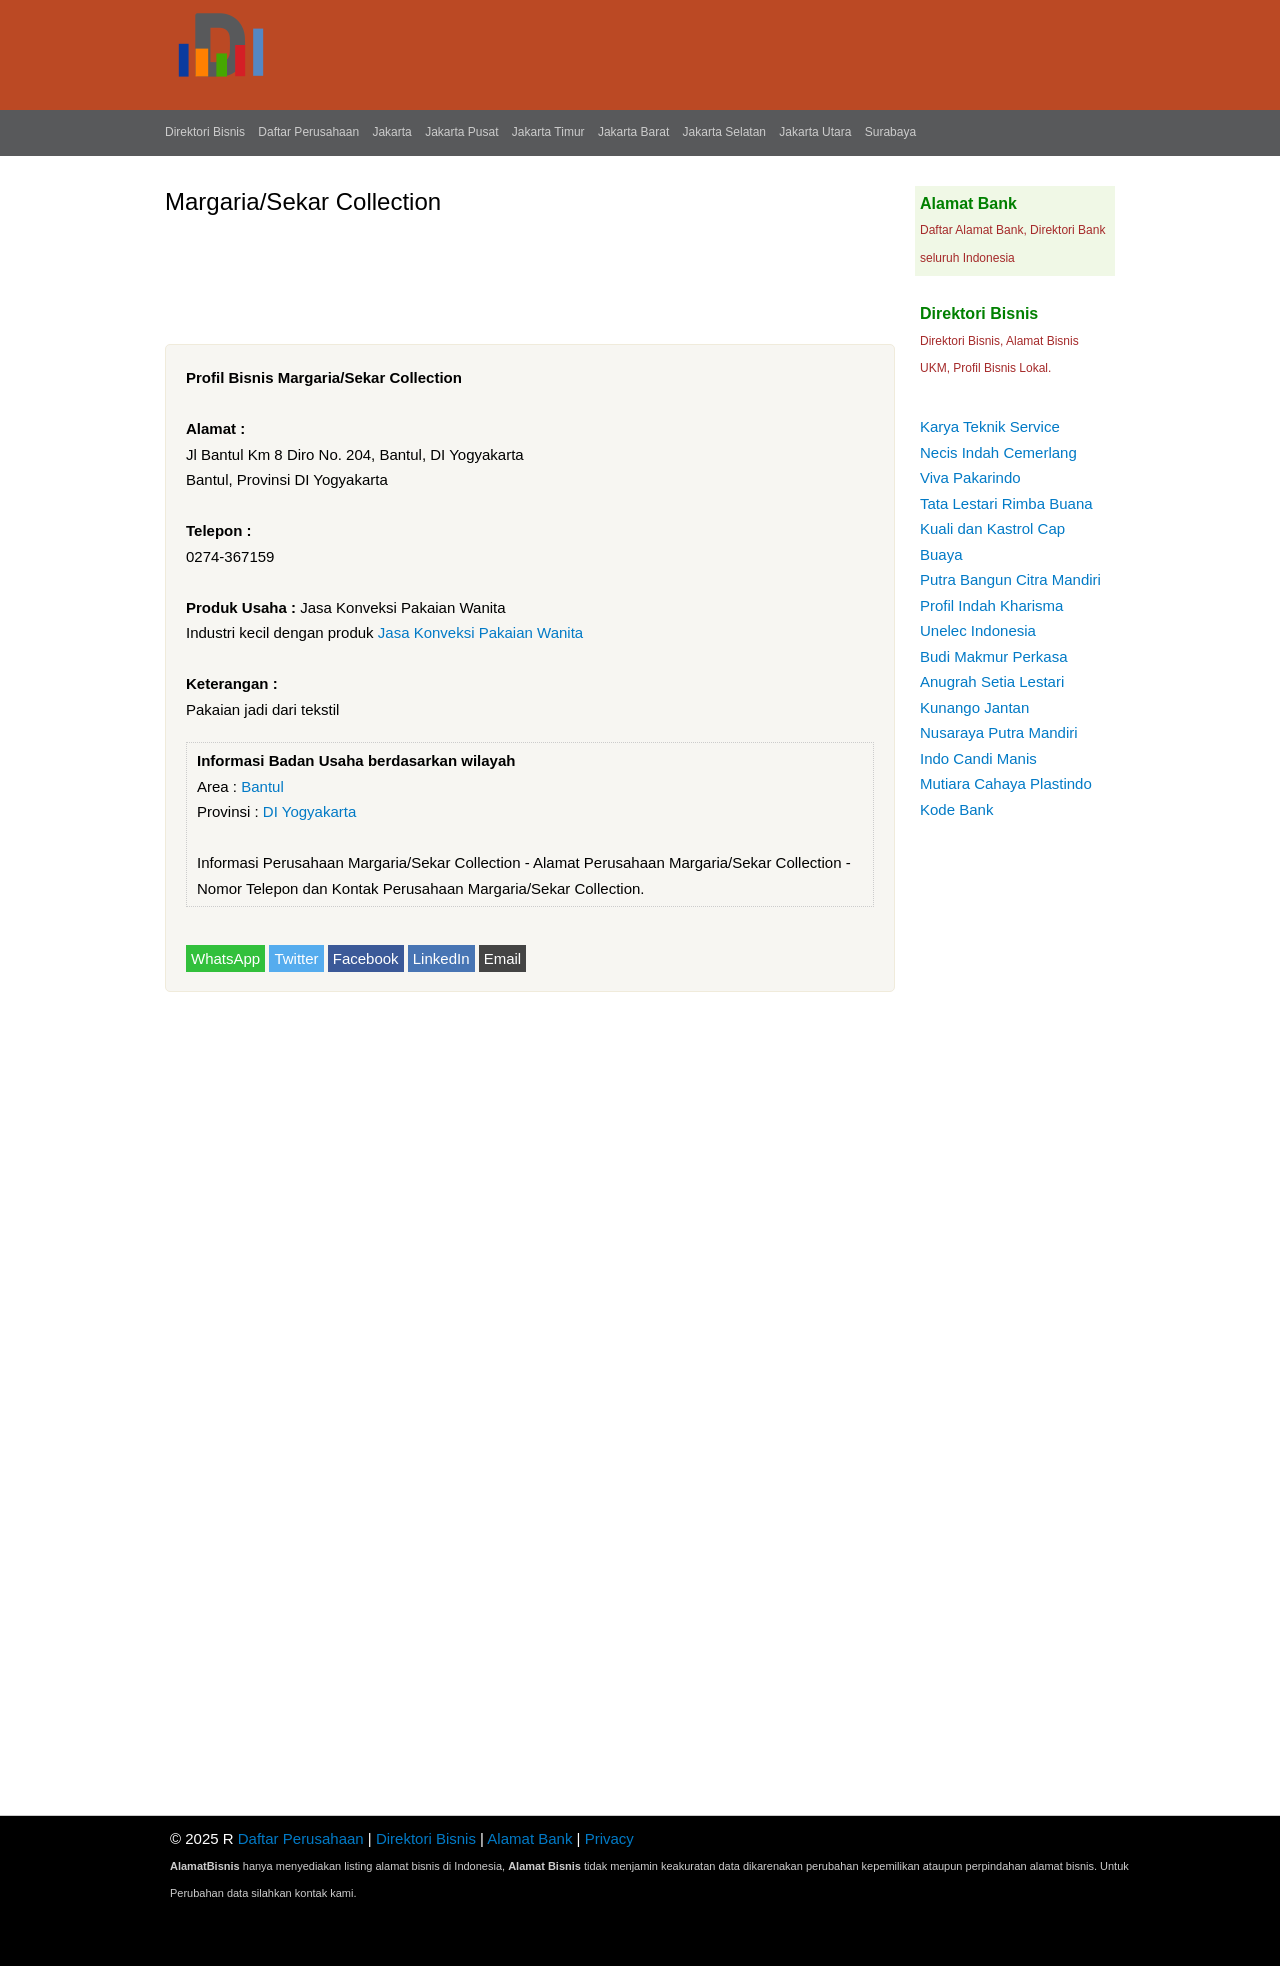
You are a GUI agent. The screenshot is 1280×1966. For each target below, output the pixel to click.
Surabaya (890, 132)
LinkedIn (441, 958)
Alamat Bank (529, 1838)
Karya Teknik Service (990, 426)
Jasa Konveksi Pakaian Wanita (480, 632)
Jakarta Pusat (461, 132)
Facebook (366, 958)
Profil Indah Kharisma (991, 605)
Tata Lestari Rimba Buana (1006, 503)
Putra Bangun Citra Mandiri (1010, 579)
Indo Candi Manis (978, 758)
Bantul (262, 786)
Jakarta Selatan (724, 132)
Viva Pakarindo (970, 477)
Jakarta (391, 132)
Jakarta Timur (548, 132)
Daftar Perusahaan (308, 132)
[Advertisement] (529, 272)
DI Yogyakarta (309, 811)
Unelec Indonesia (978, 630)
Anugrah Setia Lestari (992, 681)
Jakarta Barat (633, 132)
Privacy (609, 1838)
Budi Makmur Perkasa (994, 656)
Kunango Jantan (974, 707)
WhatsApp (225, 958)
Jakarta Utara (815, 132)
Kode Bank (956, 809)
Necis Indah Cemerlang (998, 452)
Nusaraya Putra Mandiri (999, 732)
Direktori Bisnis (205, 132)
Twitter (296, 958)
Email (503, 958)
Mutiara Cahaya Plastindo (1006, 783)
